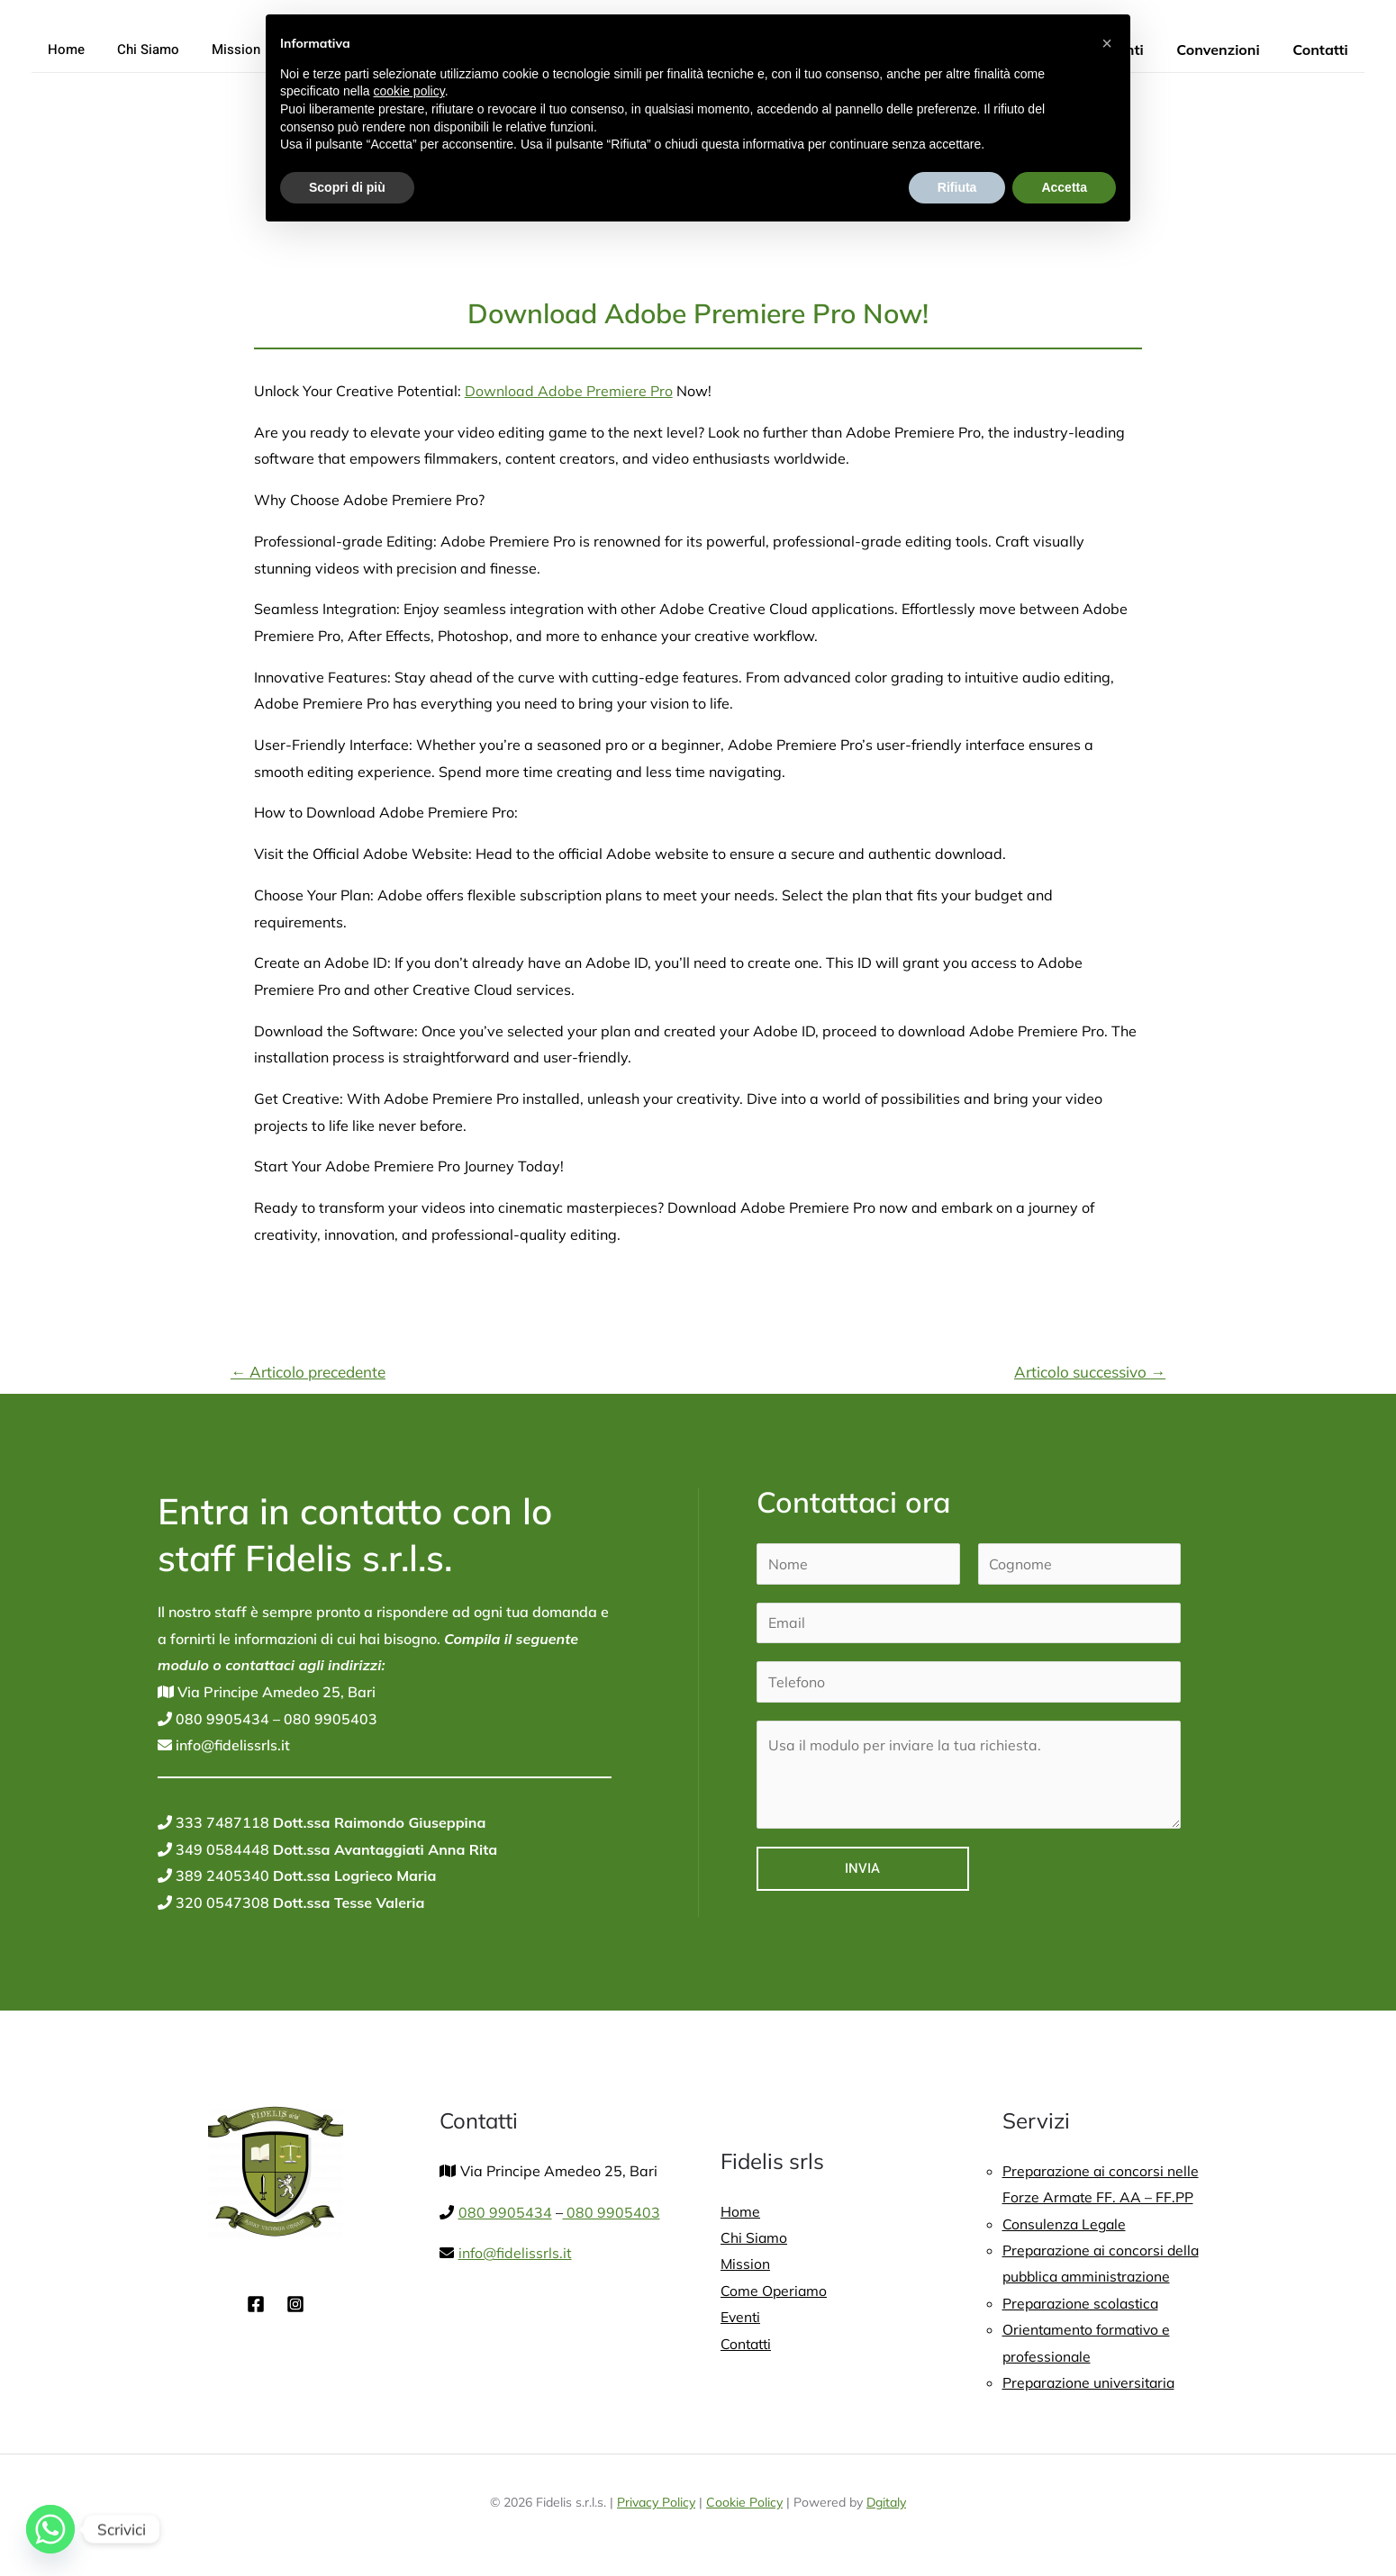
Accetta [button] (1064, 187)
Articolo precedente (308, 1371)
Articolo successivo (1089, 1371)
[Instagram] (295, 2304)
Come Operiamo (775, 2291)
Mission (222, 49)
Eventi (741, 2318)
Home (63, 49)
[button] (1106, 43)
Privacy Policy (656, 2505)
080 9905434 (220, 1719)
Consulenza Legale (1065, 2224)
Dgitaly (886, 2505)
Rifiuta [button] (957, 187)
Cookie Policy (744, 2505)
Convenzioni (1224, 50)
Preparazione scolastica (1083, 2304)
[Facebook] (256, 2304)
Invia (862, 1869)
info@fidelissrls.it (231, 1745)
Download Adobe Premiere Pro (569, 391)
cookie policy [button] (409, 91)
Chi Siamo (140, 49)
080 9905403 (328, 1719)
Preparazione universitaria (1091, 2384)
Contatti (1322, 50)
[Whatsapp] (50, 2529)
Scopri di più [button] (347, 187)
